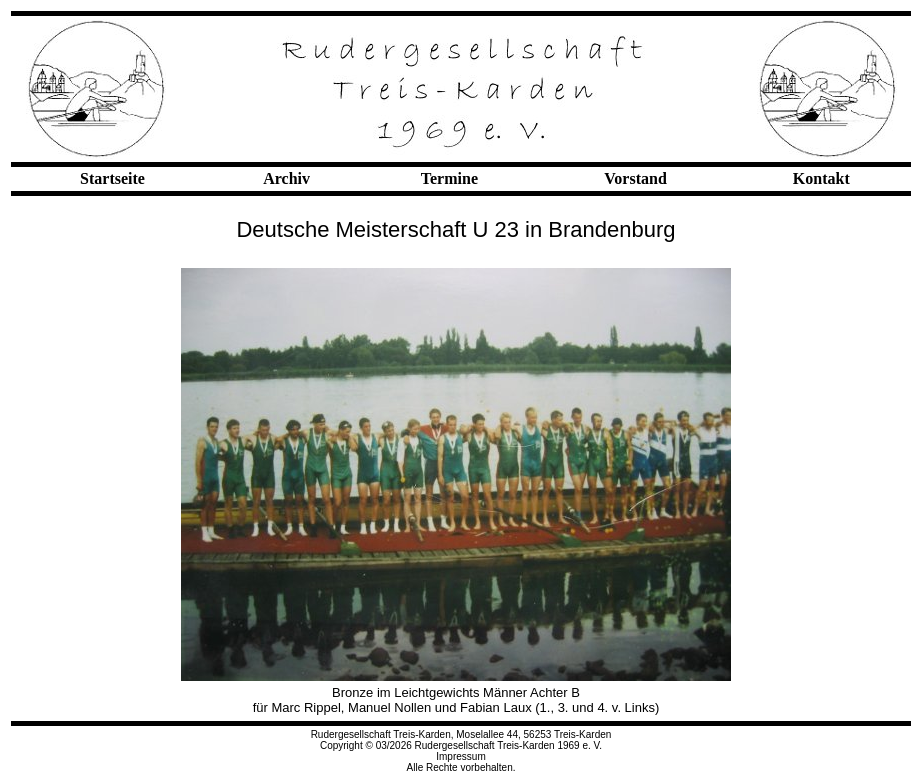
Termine (449, 178)
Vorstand (635, 178)
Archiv (286, 178)
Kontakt (821, 178)
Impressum (460, 756)
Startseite (112, 178)
